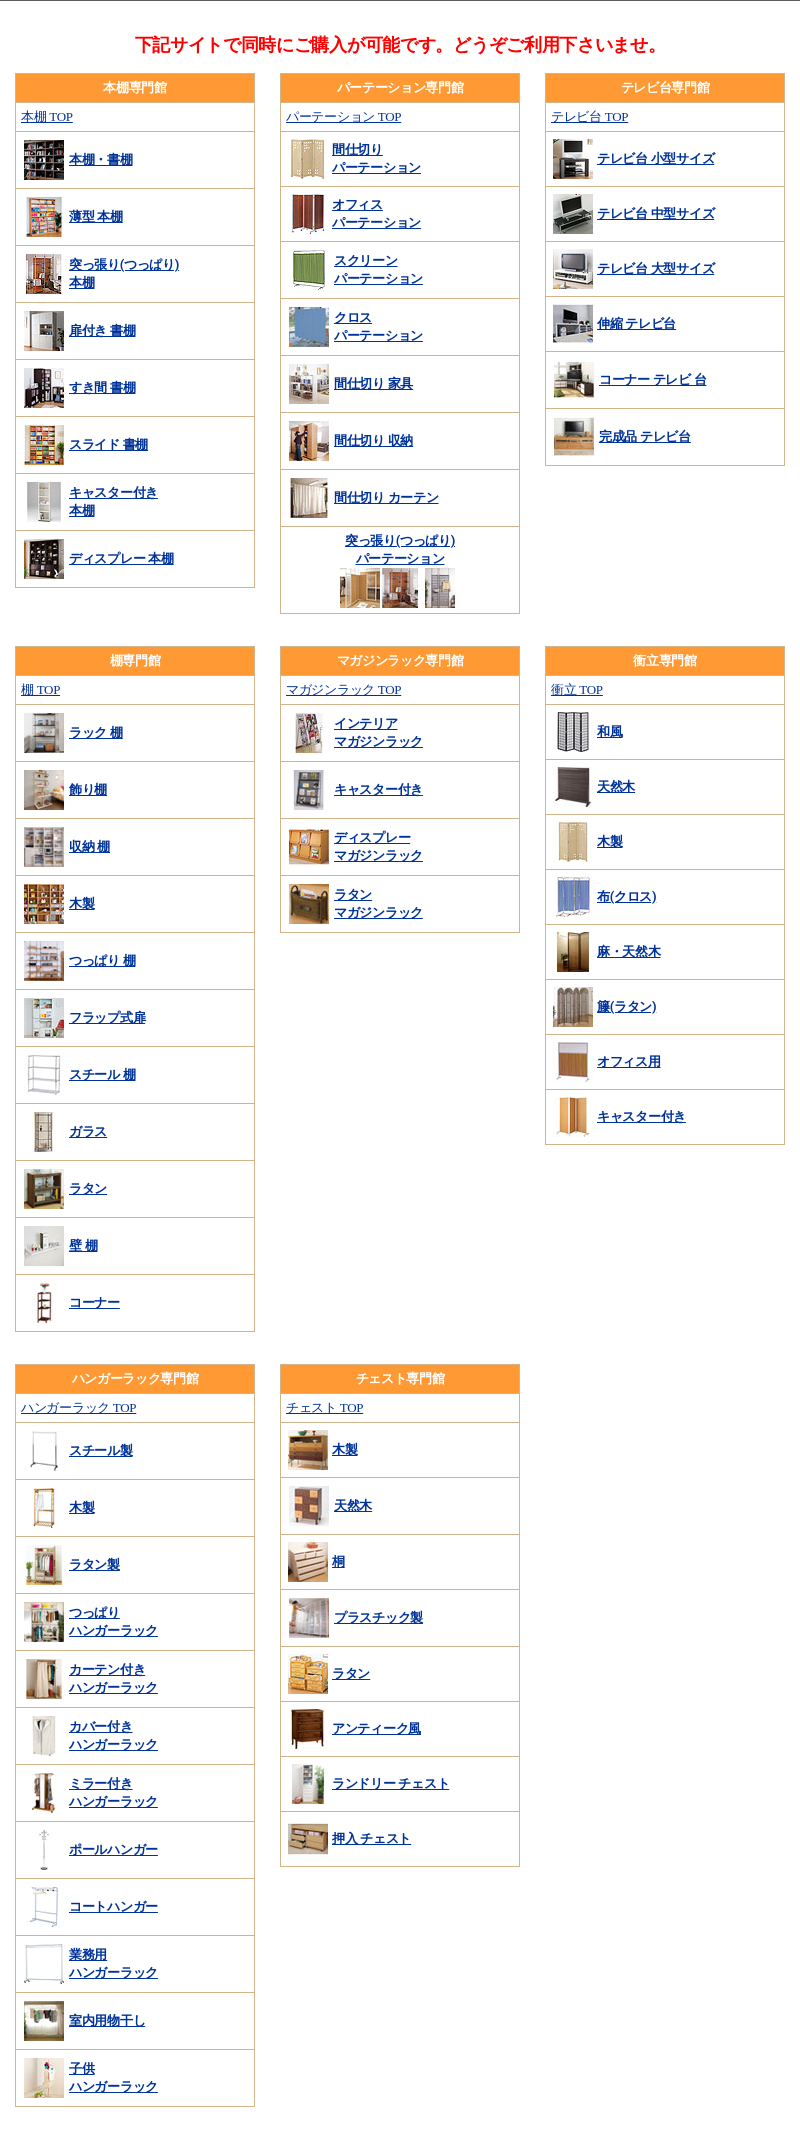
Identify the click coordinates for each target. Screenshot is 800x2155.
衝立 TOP (577, 689)
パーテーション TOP (343, 116)
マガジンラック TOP (343, 689)
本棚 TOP (47, 116)
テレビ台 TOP (589, 116)
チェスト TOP (324, 1407)
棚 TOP (40, 689)
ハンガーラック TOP (78, 1407)
